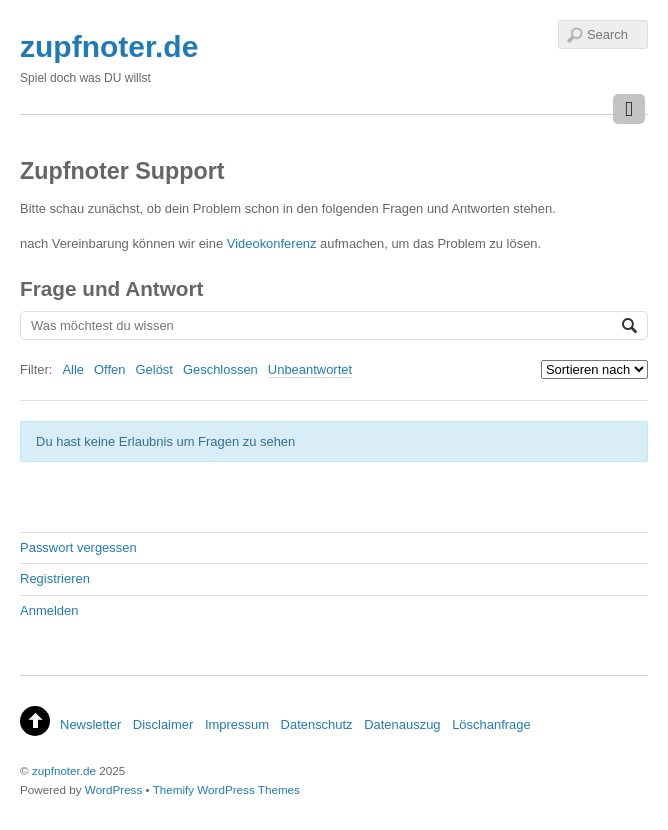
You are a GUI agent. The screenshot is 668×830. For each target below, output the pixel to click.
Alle (73, 369)
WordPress (113, 789)
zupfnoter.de (64, 770)
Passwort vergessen (78, 547)
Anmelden (49, 610)
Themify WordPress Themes (226, 789)
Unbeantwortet (310, 369)
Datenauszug (402, 724)
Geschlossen (220, 369)
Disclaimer (163, 724)
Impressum (237, 724)
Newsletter (90, 724)
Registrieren (55, 578)
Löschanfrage (491, 724)
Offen (109, 369)
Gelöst (154, 369)
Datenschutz (317, 724)
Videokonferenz (272, 243)
